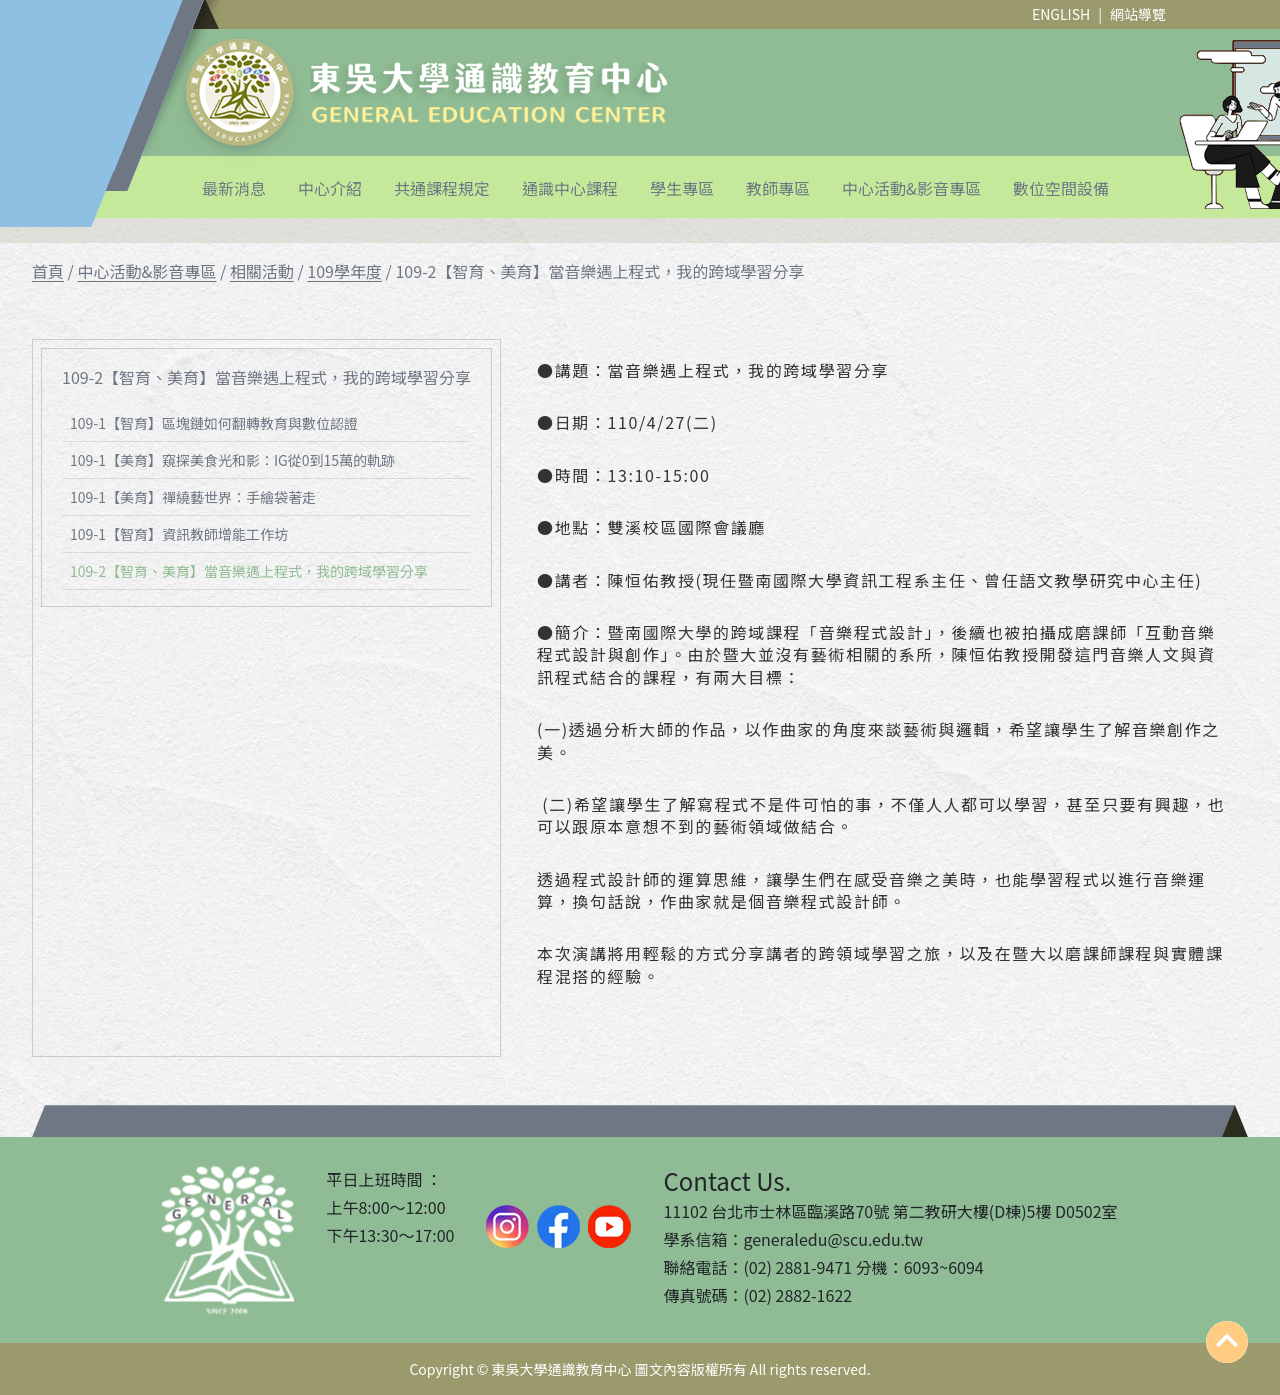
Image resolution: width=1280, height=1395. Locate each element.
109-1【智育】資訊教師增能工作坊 (179, 534)
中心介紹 (330, 188)
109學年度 (344, 271)
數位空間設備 (1061, 188)
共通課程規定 (442, 188)
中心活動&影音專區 (911, 188)
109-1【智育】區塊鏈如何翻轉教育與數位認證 (214, 423)
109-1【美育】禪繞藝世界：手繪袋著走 (193, 497)
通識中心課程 (570, 188)
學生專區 (682, 188)
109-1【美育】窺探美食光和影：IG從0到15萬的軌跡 (232, 460)
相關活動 (262, 271)
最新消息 (234, 188)
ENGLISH (1061, 14)
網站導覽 (1138, 14)
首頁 (48, 271)
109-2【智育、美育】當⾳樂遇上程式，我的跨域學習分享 (249, 571)
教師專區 (778, 188)
